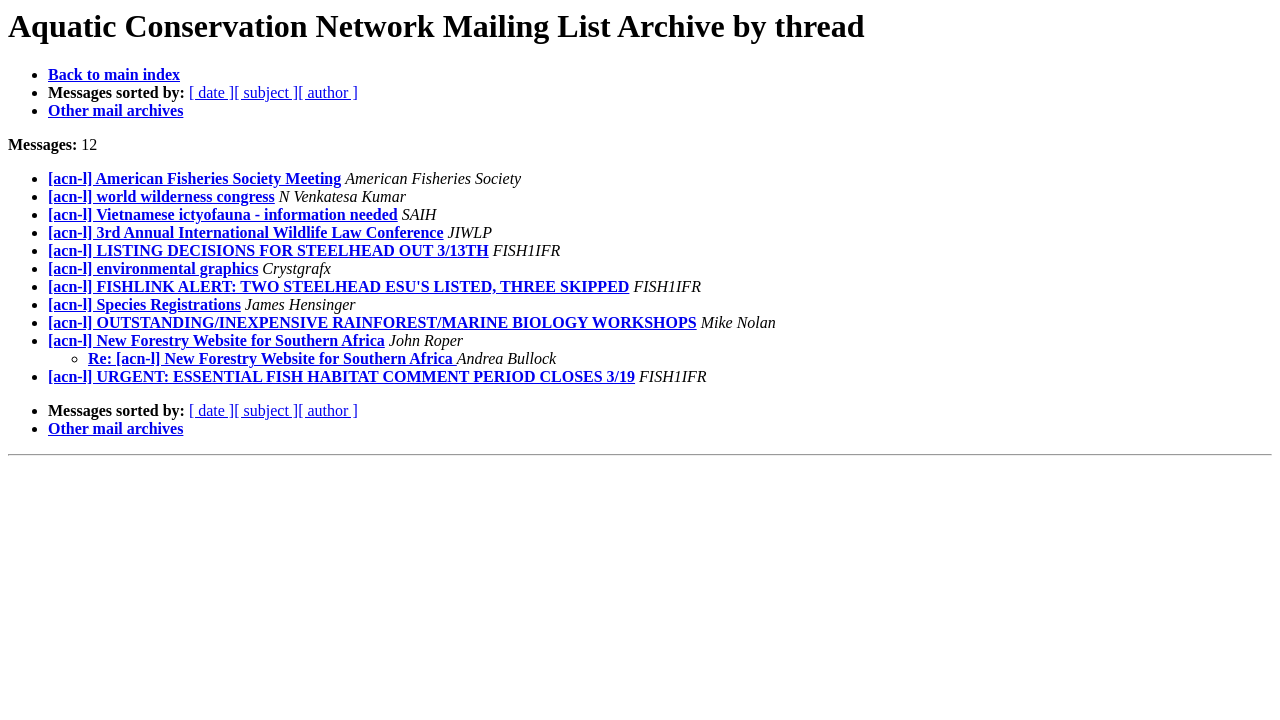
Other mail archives (115, 110)
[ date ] (211, 92)
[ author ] (328, 92)
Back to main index (114, 74)
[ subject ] (266, 92)
